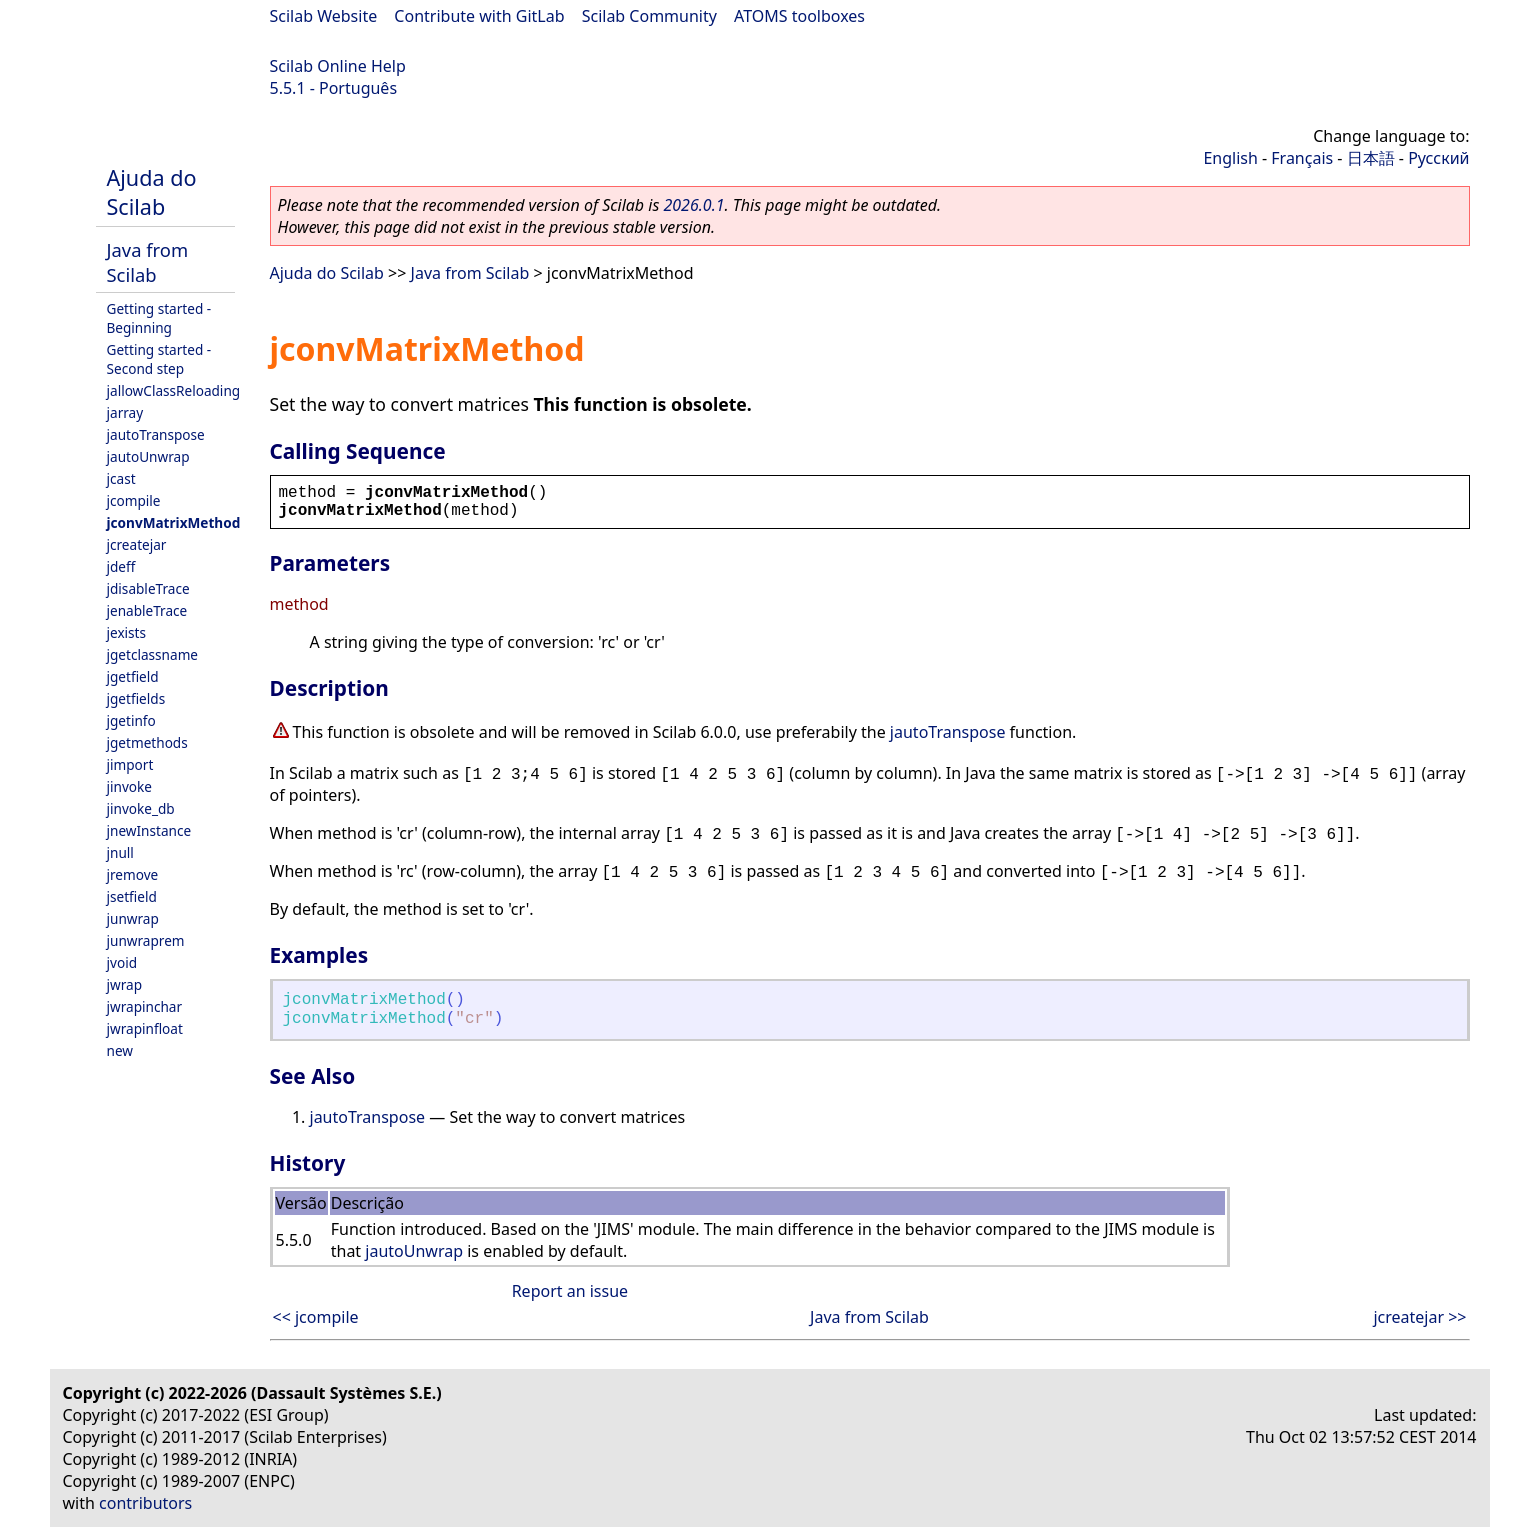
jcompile (134, 500)
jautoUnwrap (148, 456)
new (120, 1050)
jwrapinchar (145, 1006)
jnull (120, 852)
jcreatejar (137, 544)
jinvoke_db (141, 808)
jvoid (122, 962)
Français (1302, 158)
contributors (145, 1503)
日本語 (1371, 158)
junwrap (133, 918)
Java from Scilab (148, 262)
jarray (125, 412)
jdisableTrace (148, 588)
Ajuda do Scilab (152, 192)
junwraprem (146, 940)
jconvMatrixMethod (174, 522)
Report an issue (570, 1291)
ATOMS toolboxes (799, 16)
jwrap (125, 984)
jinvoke (129, 786)
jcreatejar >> (1419, 1317)
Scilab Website (324, 16)
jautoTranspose (156, 434)
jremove (133, 874)
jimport (130, 764)
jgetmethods (147, 742)
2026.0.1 (693, 205)
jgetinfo (131, 720)
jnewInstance (149, 830)
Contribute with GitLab (479, 16)
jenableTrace (147, 610)
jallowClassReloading (174, 390)
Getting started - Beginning (159, 318)
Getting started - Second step (159, 359)
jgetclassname (153, 654)
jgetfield (133, 676)
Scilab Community (649, 16)
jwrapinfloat (145, 1028)
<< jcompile (316, 1317)
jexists (127, 632)
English (1230, 158)
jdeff (121, 566)
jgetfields (136, 698)
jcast (121, 478)
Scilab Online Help (338, 66)
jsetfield (132, 896)
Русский (1438, 158)
